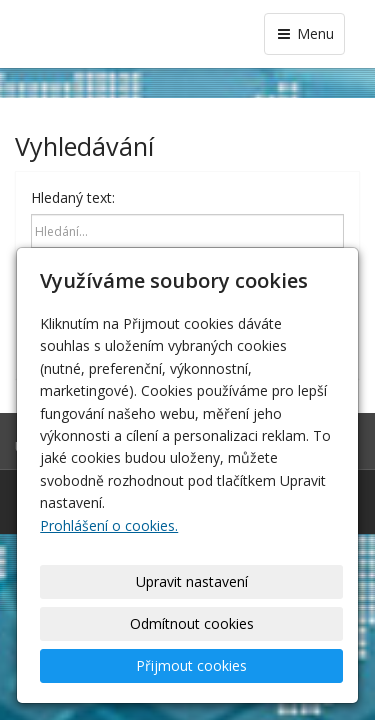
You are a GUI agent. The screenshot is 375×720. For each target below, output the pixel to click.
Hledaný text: (73, 197)
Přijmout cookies (191, 665)
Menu (304, 33)
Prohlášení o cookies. (109, 525)
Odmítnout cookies (192, 623)
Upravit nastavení (192, 581)
